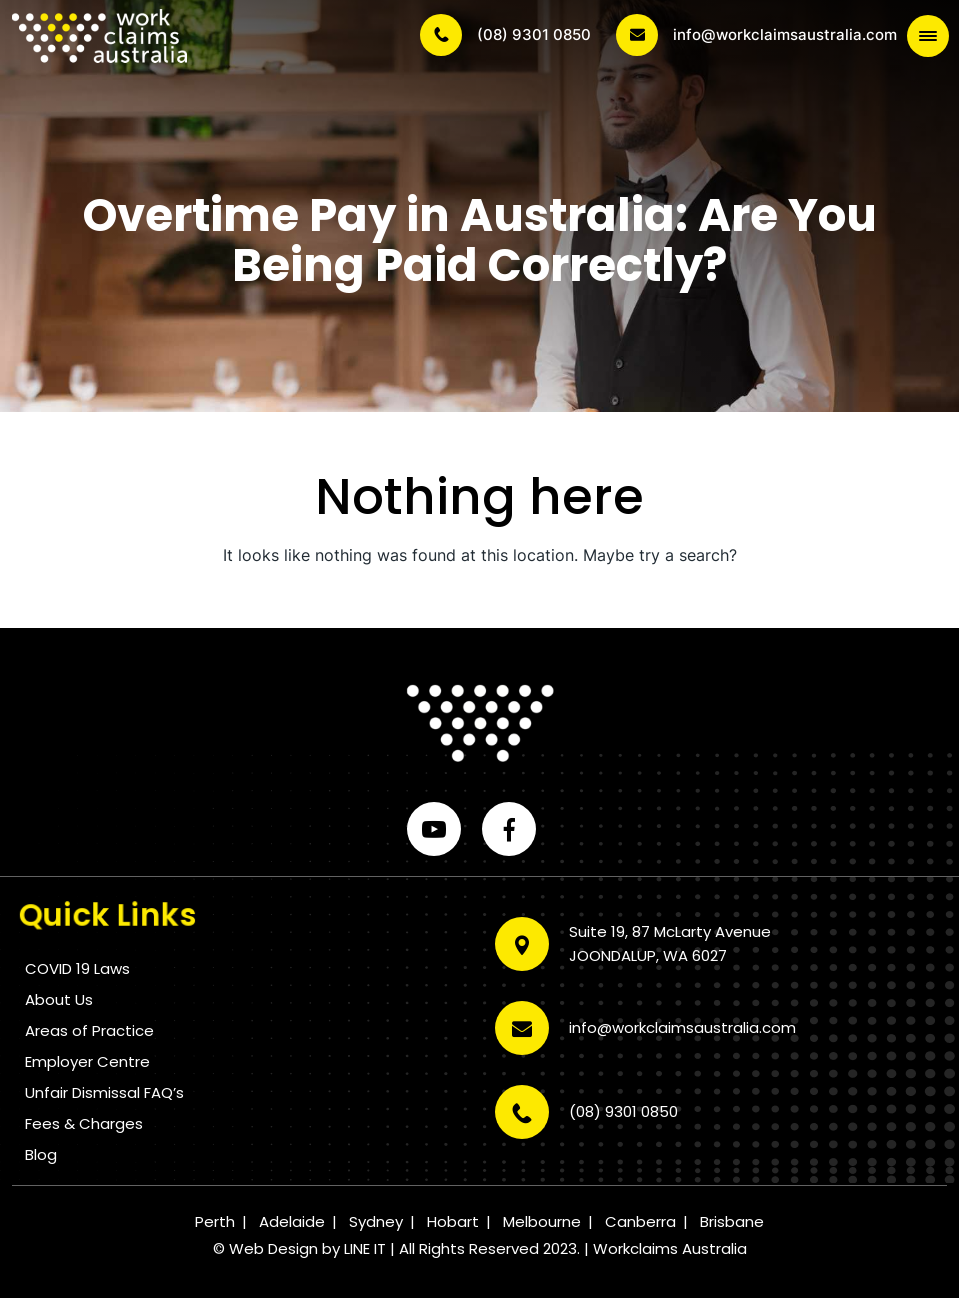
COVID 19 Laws (77, 968)
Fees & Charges (84, 1123)
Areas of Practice (89, 1030)
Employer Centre (87, 1061)
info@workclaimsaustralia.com (756, 35)
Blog (41, 1154)
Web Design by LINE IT (307, 1248)
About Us (59, 999)
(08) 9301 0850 (505, 35)
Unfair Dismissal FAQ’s (104, 1092)
